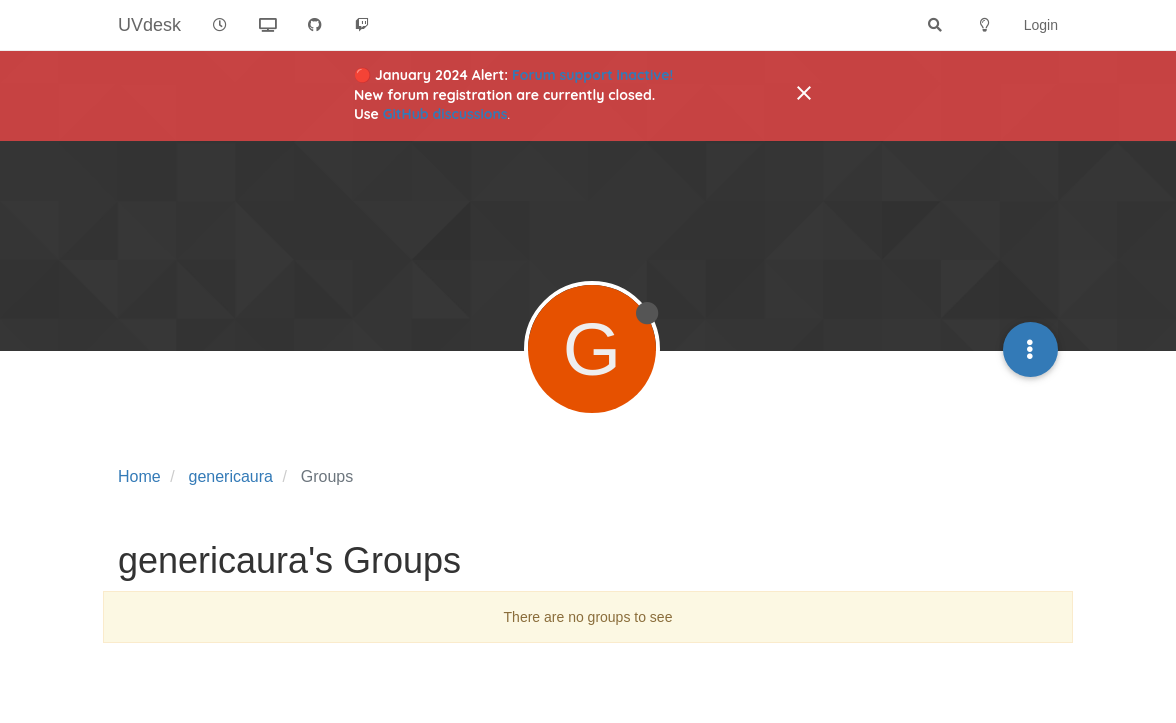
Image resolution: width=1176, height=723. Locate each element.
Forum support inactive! (592, 75)
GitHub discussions (445, 114)
